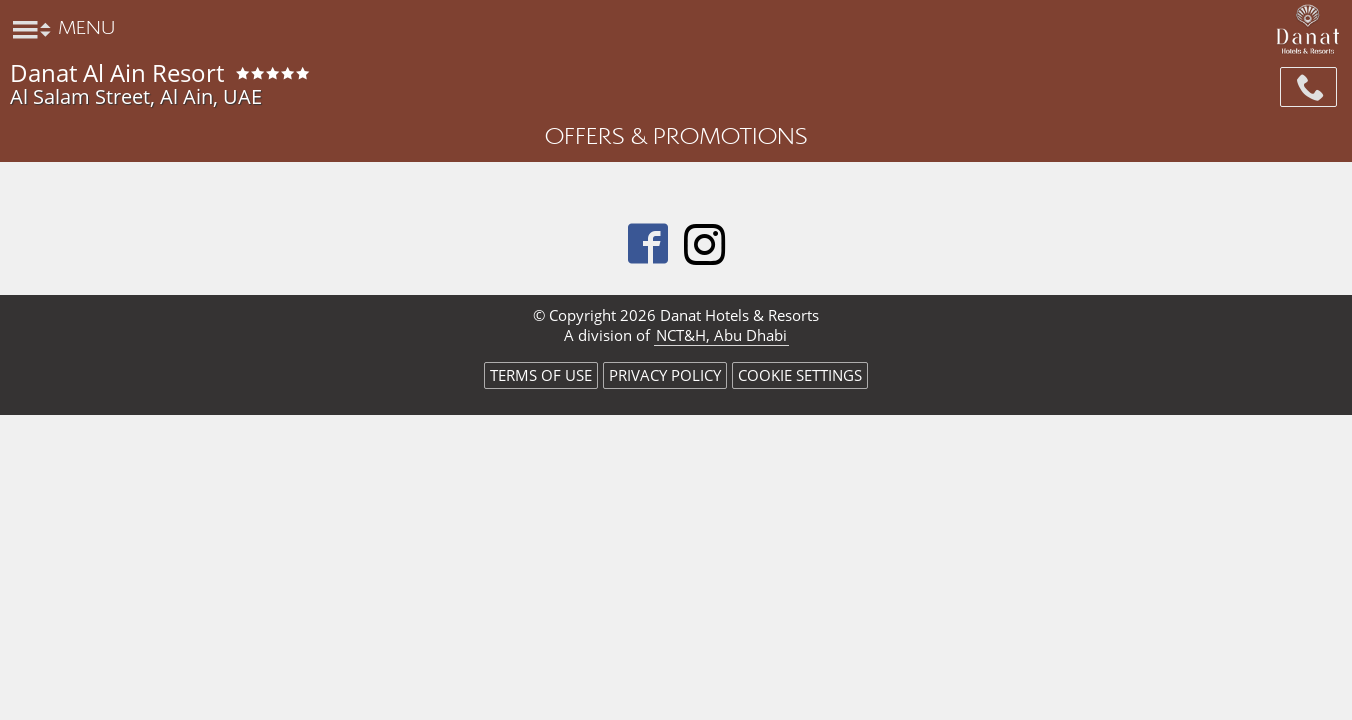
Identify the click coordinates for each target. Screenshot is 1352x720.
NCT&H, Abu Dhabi (721, 335)
